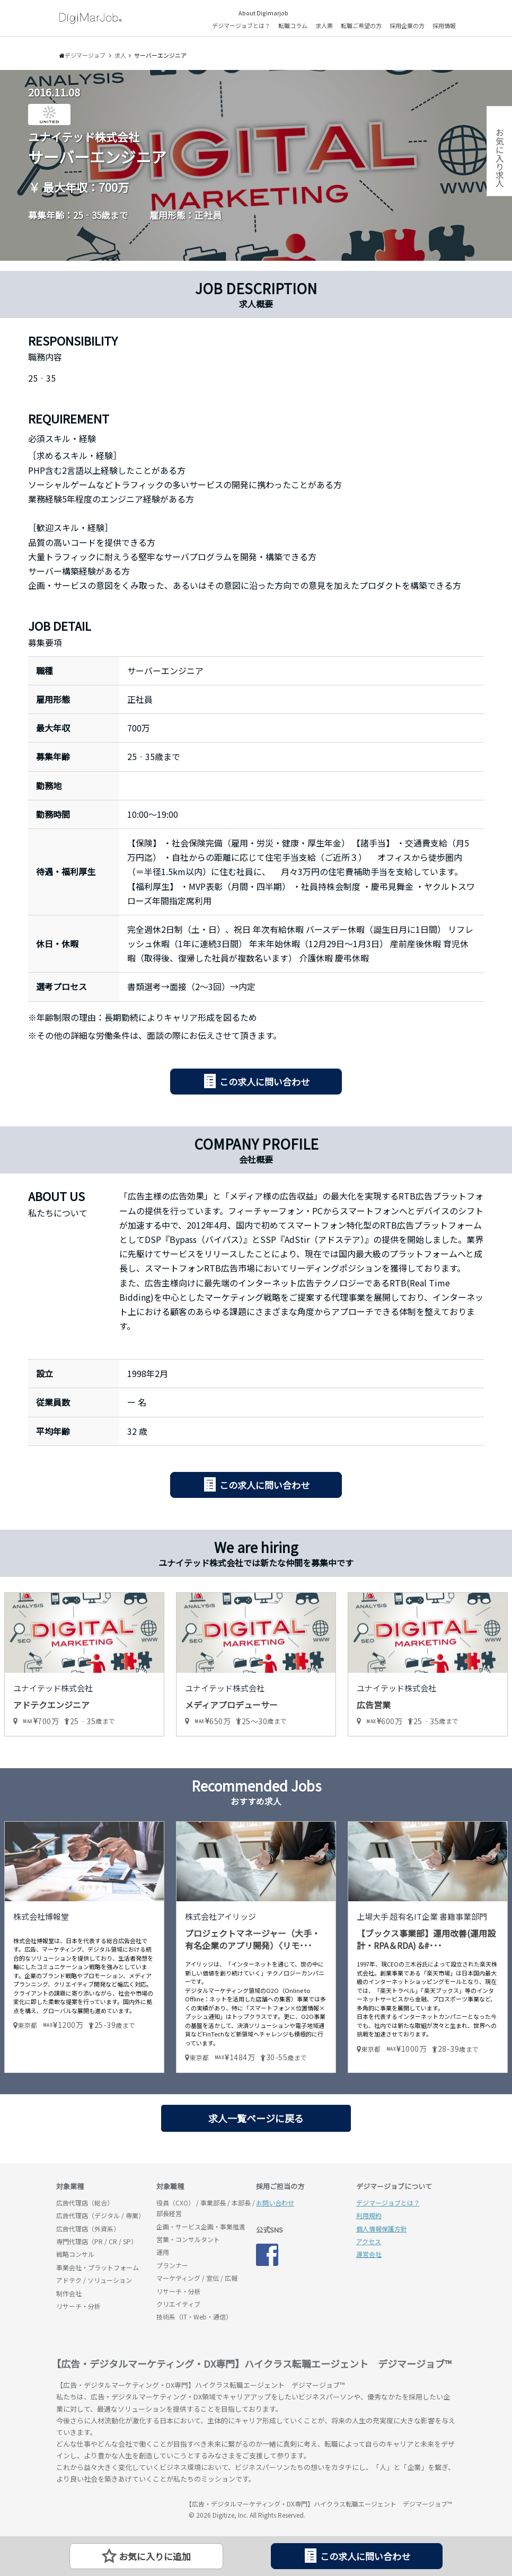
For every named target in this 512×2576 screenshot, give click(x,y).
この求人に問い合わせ (264, 1081)
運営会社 (369, 2254)
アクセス (368, 2241)
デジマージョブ (117, 2508)
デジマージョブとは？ (241, 25)
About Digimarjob (263, 12)
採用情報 (444, 25)
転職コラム (292, 25)
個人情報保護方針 (381, 2228)
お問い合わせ (275, 2202)
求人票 (324, 25)
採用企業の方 (407, 25)
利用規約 (369, 2215)
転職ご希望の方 (361, 25)
